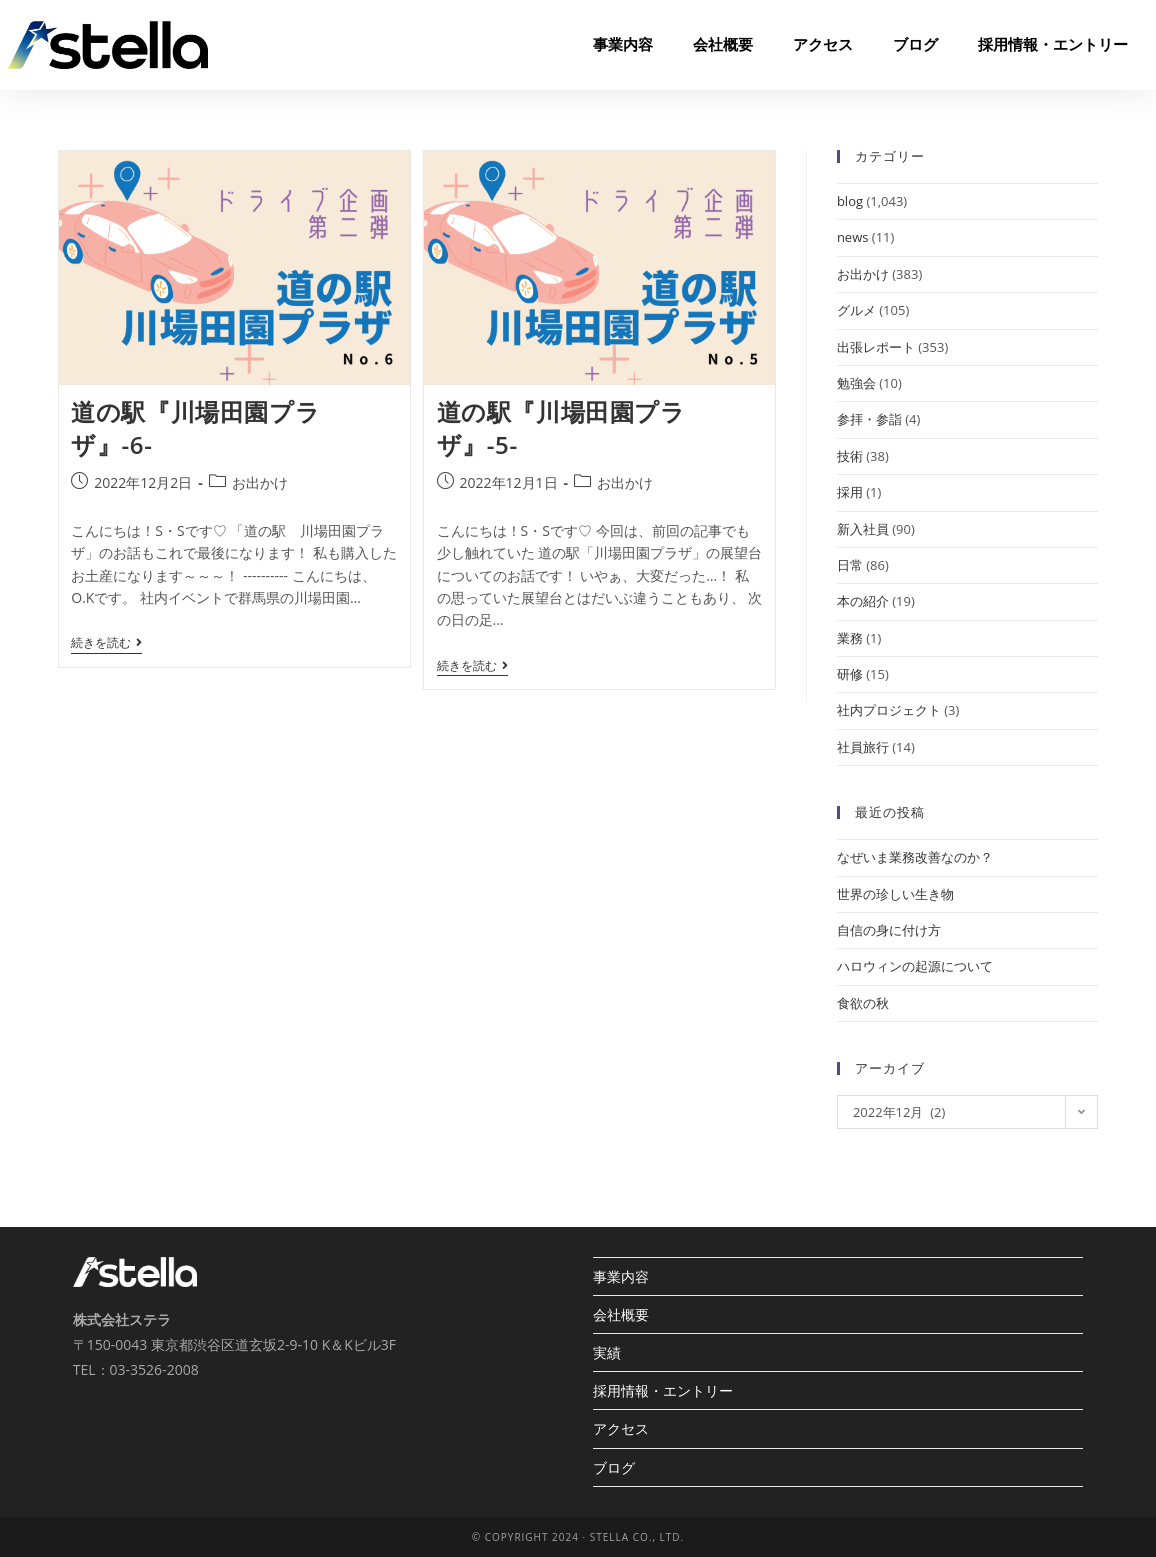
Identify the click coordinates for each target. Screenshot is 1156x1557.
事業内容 (623, 45)
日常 (850, 565)
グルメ (856, 310)
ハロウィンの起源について (915, 966)
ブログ (915, 45)
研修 (850, 674)
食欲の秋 (863, 1003)
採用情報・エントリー (1053, 45)
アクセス (823, 45)
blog (850, 201)
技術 (850, 456)
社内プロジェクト (889, 710)
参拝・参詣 (869, 419)
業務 (850, 638)
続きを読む (106, 643)
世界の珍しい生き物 (895, 894)
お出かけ (260, 482)
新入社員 (863, 529)
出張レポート (876, 347)
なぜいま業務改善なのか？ (915, 857)
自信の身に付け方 (889, 930)
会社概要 (723, 45)
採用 (850, 492)
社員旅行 (863, 747)
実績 (607, 1352)
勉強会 (856, 383)
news (853, 237)
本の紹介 (863, 601)
